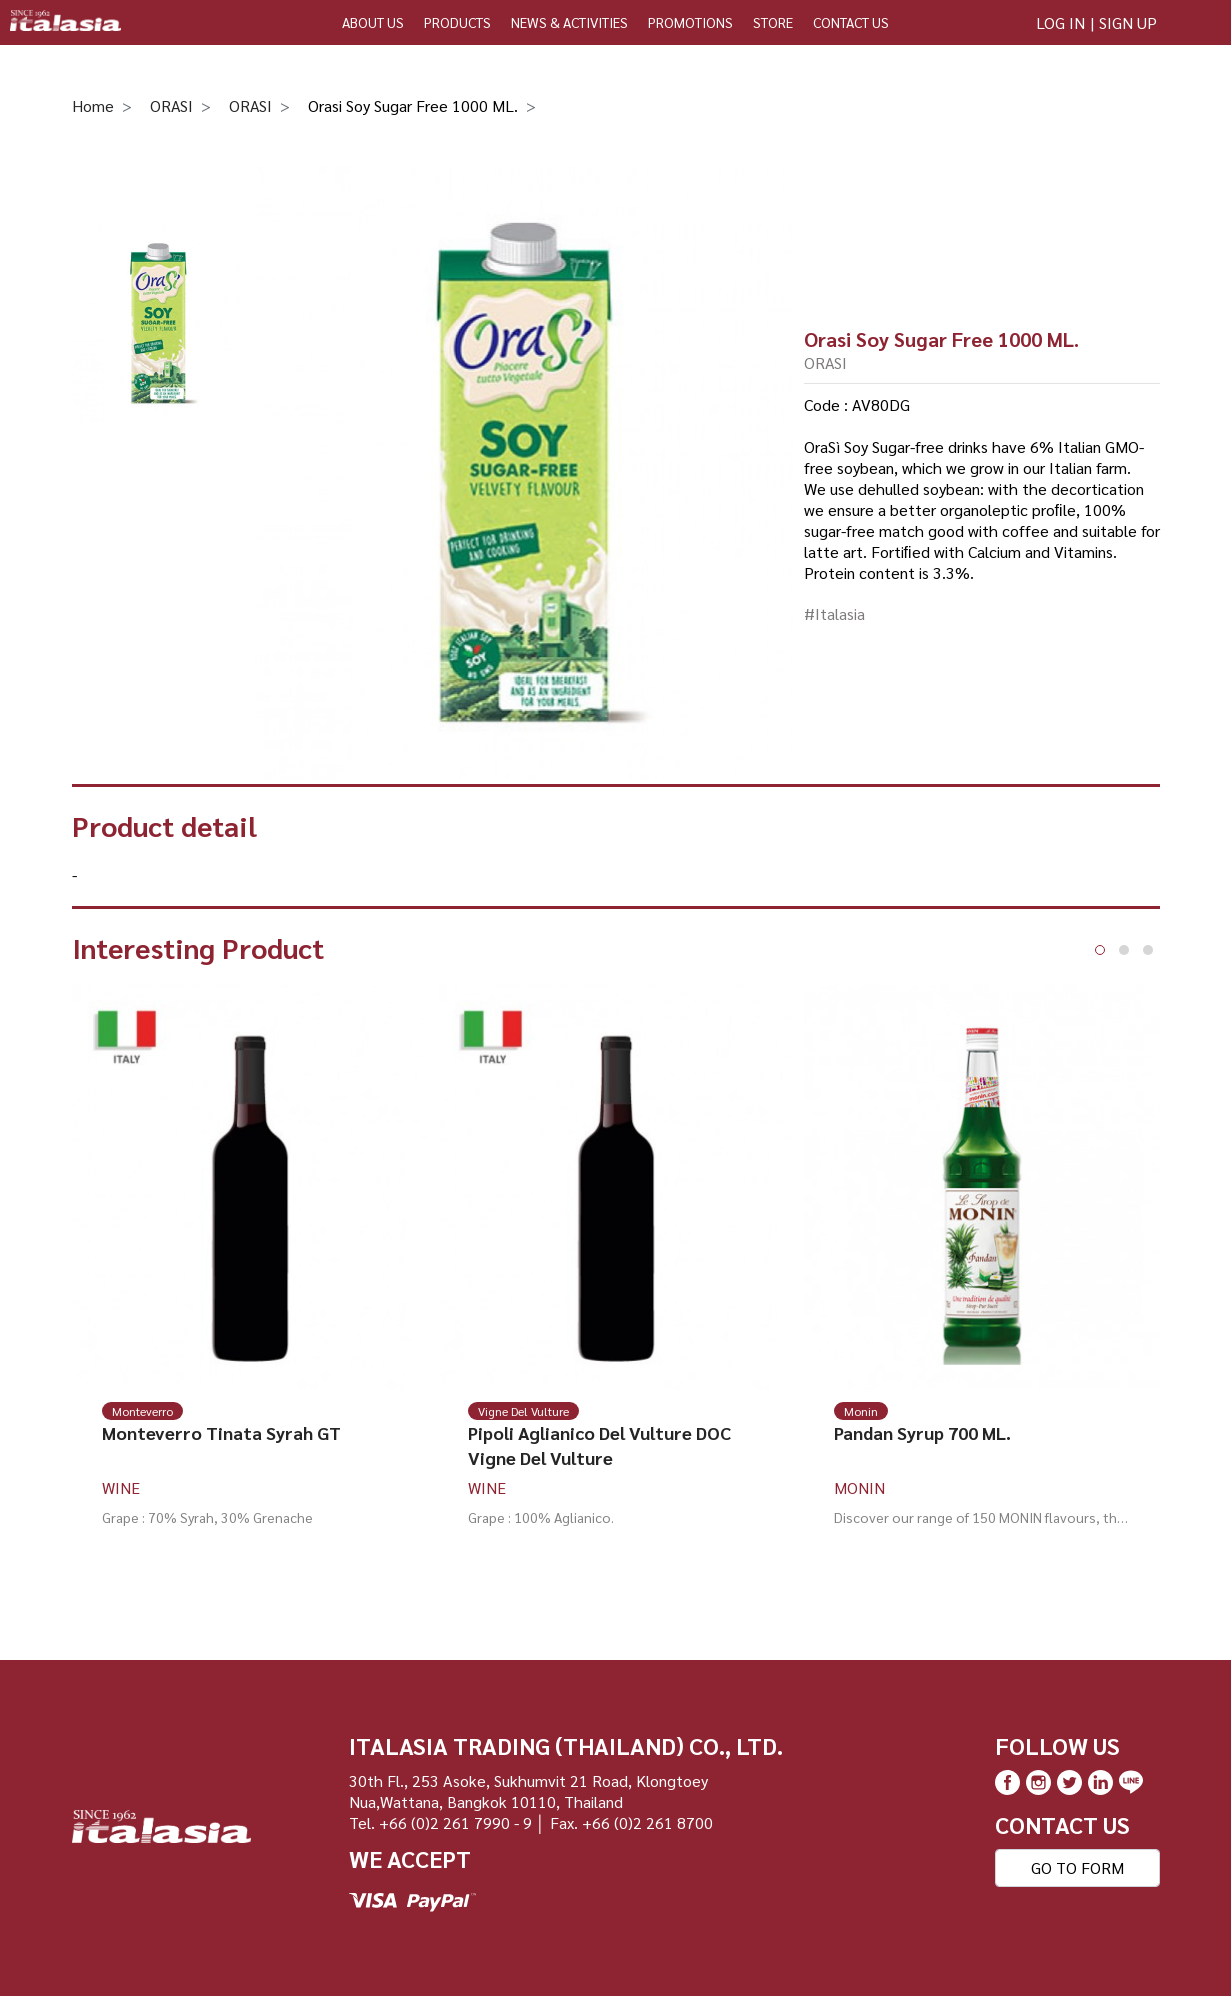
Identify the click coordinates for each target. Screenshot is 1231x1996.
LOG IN (1060, 22)
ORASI (171, 105)
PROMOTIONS (690, 22)
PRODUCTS (457, 22)
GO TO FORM (1077, 1867)
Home (93, 105)
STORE (773, 22)
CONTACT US (851, 22)
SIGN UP (1128, 22)
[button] (1100, 950)
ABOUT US (373, 22)
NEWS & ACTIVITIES (569, 22)
